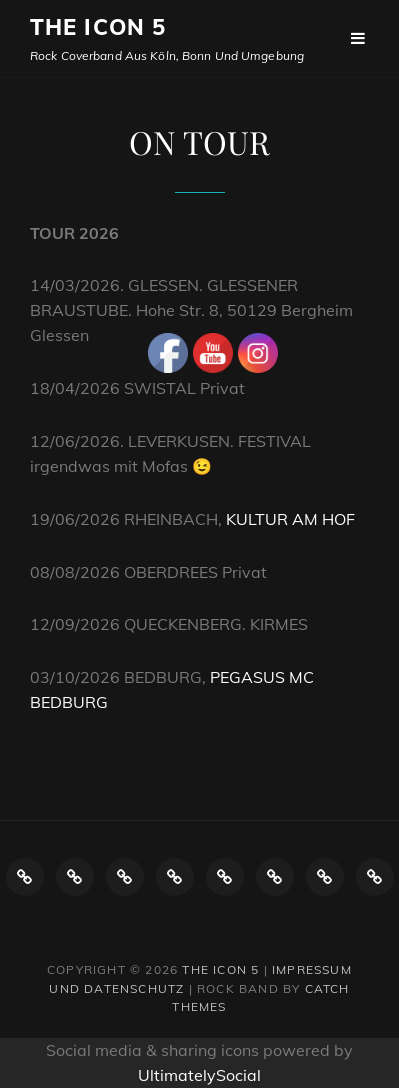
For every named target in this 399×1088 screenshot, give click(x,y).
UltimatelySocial (199, 1075)
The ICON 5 (98, 27)
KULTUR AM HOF (290, 519)
